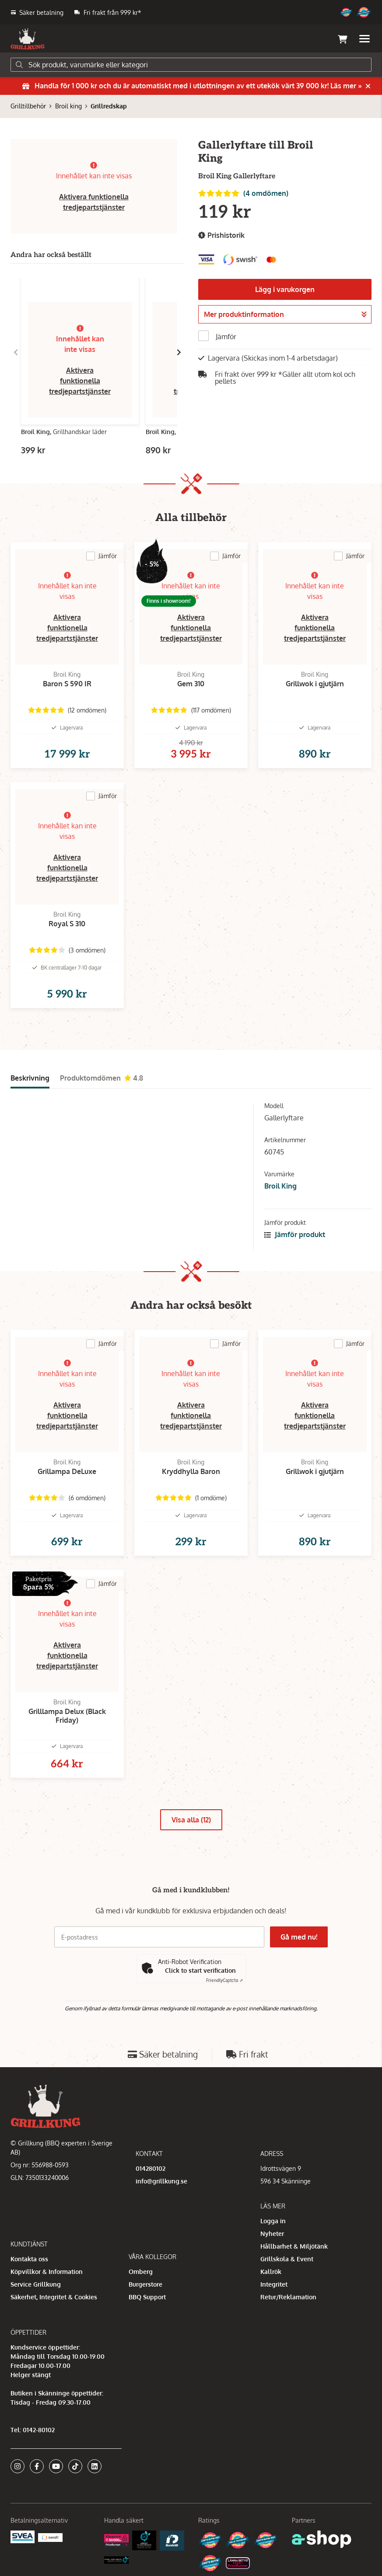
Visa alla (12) (191, 1819)
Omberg (141, 2271)
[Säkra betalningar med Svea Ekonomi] (23, 2536)
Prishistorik (221, 235)
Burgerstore (145, 2284)
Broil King (280, 1186)
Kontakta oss (29, 2259)
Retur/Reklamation (288, 2297)
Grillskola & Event (286, 2259)
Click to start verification (200, 1970)
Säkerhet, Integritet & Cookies (54, 2297)
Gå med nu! (299, 1937)
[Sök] (191, 65)
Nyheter (272, 2233)
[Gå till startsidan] (28, 38)
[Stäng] (368, 86)
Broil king (68, 106)
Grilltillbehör (28, 106)
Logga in (273, 2221)
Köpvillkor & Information (47, 2271)
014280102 (150, 2168)
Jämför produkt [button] (294, 1234)
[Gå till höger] (179, 352)
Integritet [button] (273, 2284)
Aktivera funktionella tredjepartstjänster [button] (80, 381)
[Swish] (50, 2537)
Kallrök (270, 2271)
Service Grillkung (36, 2284)
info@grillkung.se (161, 2181)
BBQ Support (147, 2297)
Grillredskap (109, 106)
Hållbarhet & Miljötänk (294, 2246)
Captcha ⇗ (224, 1980)
